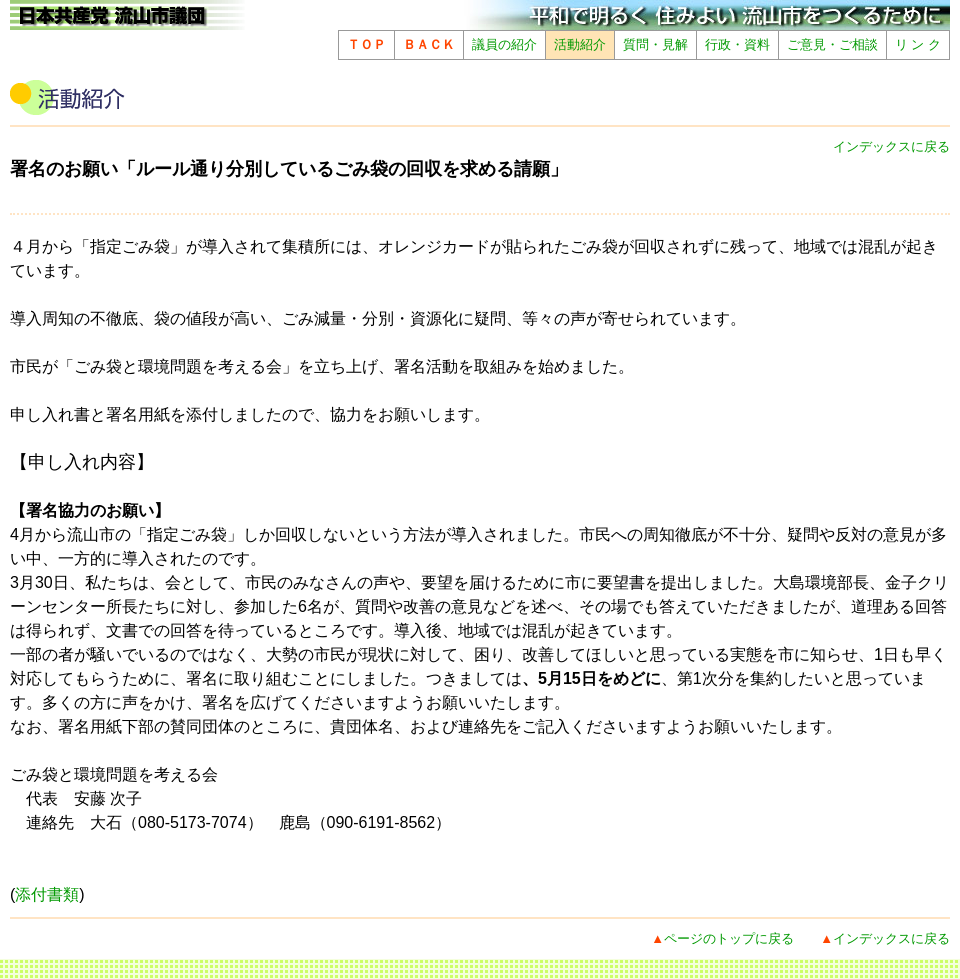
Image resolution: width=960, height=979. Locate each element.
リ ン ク (918, 44)
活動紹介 (580, 44)
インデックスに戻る (891, 146)
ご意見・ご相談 (832, 44)
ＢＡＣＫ (429, 44)
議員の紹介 (504, 44)
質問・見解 (655, 44)
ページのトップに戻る (729, 938)
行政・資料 (737, 44)
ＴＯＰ (366, 44)
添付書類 (47, 894)
